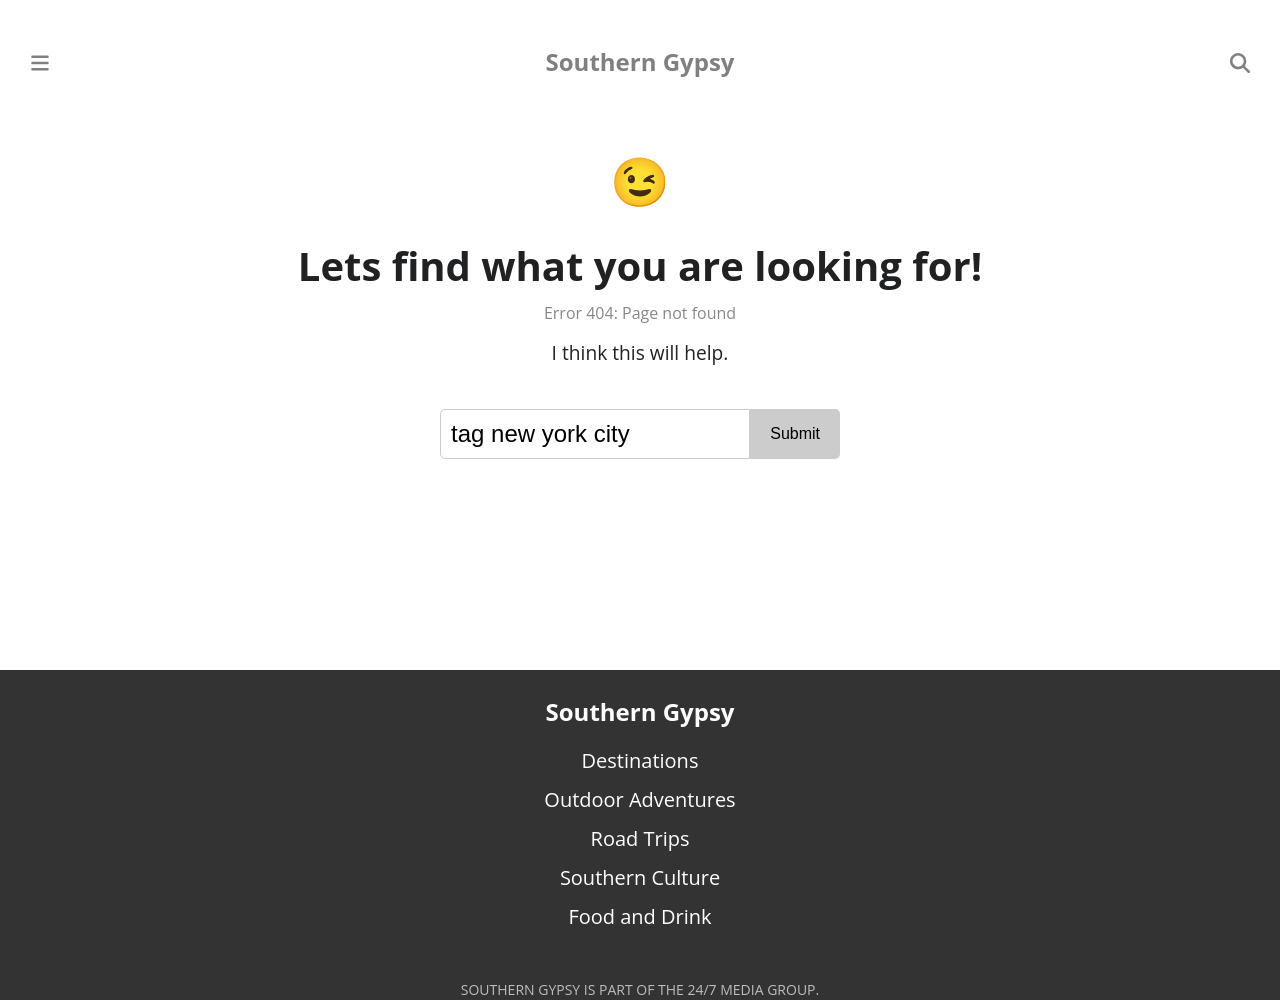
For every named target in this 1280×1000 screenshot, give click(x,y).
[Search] (1240, 61)
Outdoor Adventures (639, 799)
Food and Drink (639, 916)
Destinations (640, 760)
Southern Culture (640, 877)
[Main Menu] (40, 61)
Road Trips (640, 838)
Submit (795, 433)
